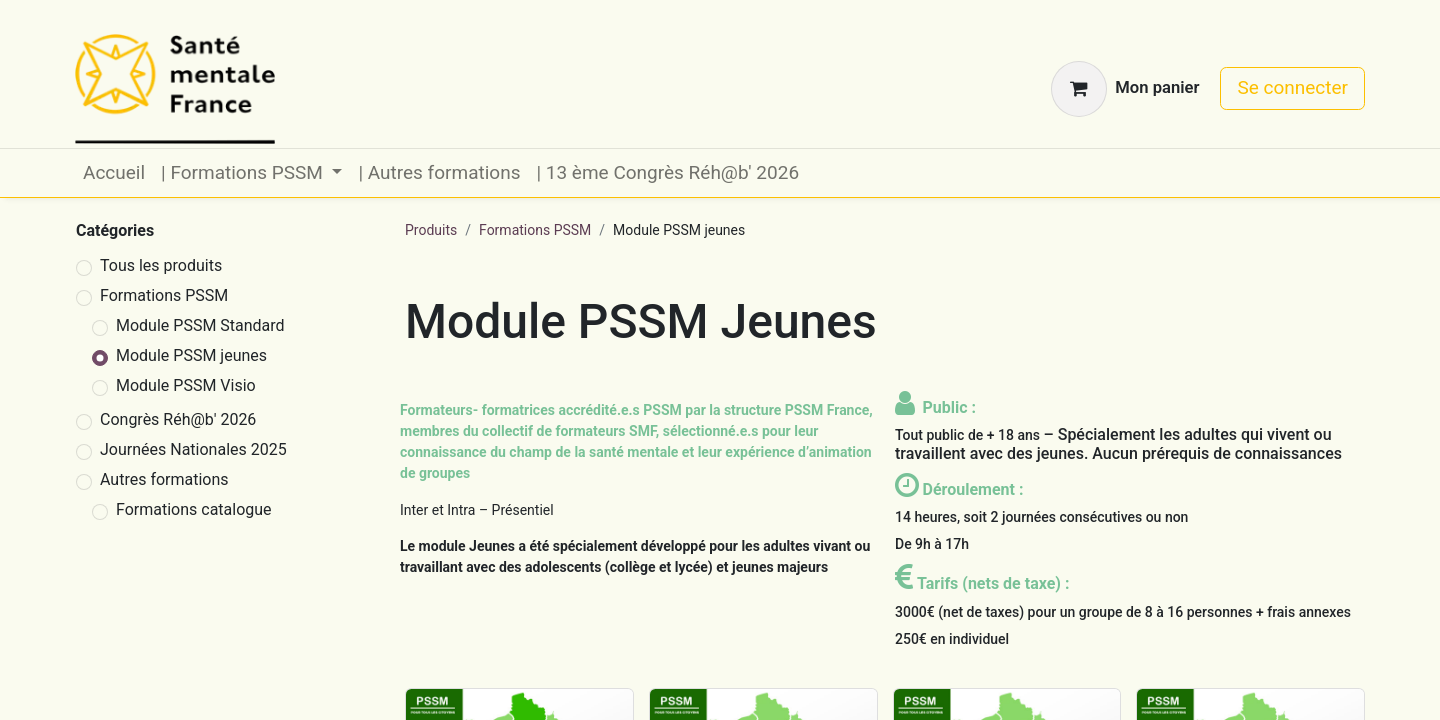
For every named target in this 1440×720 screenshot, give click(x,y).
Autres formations (164, 479)
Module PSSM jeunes (191, 355)
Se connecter (1292, 87)
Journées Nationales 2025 (193, 449)
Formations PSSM (164, 295)
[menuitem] (114, 173)
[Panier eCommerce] (1125, 89)
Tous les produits (161, 265)
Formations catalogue (194, 509)
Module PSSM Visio (186, 385)
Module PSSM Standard (200, 325)
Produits (431, 230)
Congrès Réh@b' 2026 (178, 419)
